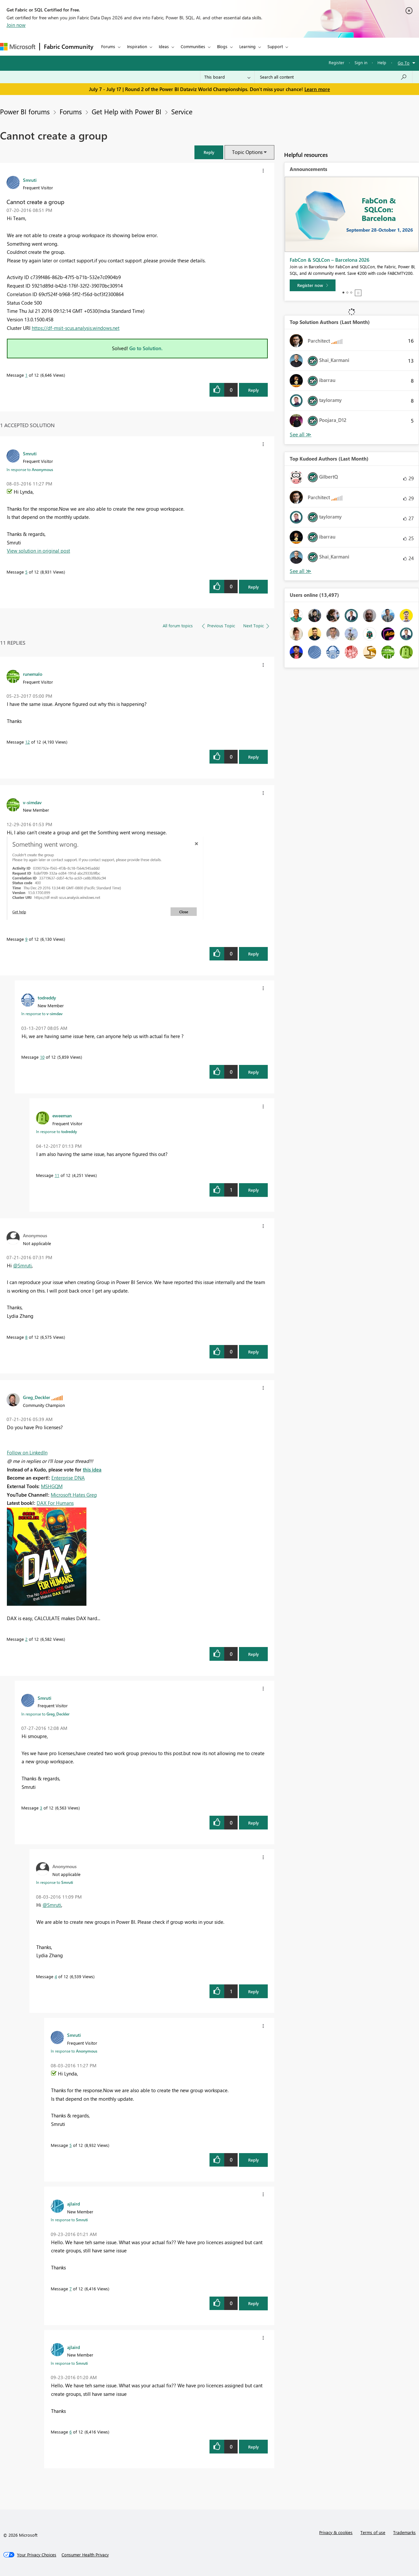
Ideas (164, 46)
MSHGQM (52, 1486)
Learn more (317, 89)
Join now (16, 25)
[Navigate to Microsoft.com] (17, 46)
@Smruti (22, 1265)
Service (181, 111)
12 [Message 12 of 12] (27, 742)
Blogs (222, 46)
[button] (208, 152)
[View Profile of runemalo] (32, 674)
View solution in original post (38, 550)
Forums (108, 46)
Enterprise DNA (68, 1477)
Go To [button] (404, 63)
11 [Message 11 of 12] (57, 1175)
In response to (30, 469)
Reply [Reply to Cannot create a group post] (253, 390)
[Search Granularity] (227, 77)
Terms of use (372, 2532)
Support (275, 46)
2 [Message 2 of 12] (26, 1639)
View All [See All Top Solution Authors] (300, 434)
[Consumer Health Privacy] (85, 2555)
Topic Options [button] (247, 152)
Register (336, 62)
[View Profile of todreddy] (47, 997)
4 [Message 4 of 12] (56, 1976)
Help (381, 62)
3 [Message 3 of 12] (41, 1807)
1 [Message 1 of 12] (26, 375)
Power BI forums (25, 111)
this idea (92, 1469)
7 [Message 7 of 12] (70, 2288)
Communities (193, 46)
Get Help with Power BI (126, 111)
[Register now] (313, 285)
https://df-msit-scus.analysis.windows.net (75, 328)
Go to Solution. (146, 348)
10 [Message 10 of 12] (42, 1057)
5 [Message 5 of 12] (26, 572)
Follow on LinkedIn (27, 1452)
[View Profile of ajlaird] (73, 2203)
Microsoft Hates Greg (74, 1494)
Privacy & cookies (336, 2532)
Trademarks (404, 2532)
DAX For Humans (55, 1503)
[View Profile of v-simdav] (32, 802)
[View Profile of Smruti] (30, 180)
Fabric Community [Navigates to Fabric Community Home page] (68, 46)
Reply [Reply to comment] (253, 587)
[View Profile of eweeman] (62, 1115)
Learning (247, 46)
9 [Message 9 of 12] (26, 939)
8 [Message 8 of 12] (26, 1337)
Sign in (361, 62)
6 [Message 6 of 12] (70, 2431)
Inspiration (137, 46)
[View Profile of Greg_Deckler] (36, 1397)
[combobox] (333, 77)
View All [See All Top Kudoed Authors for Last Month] (300, 571)
